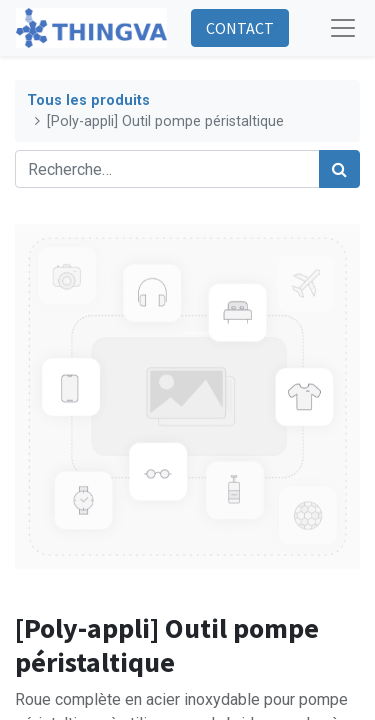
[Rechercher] (339, 169)
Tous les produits (88, 100)
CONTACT (240, 28)
